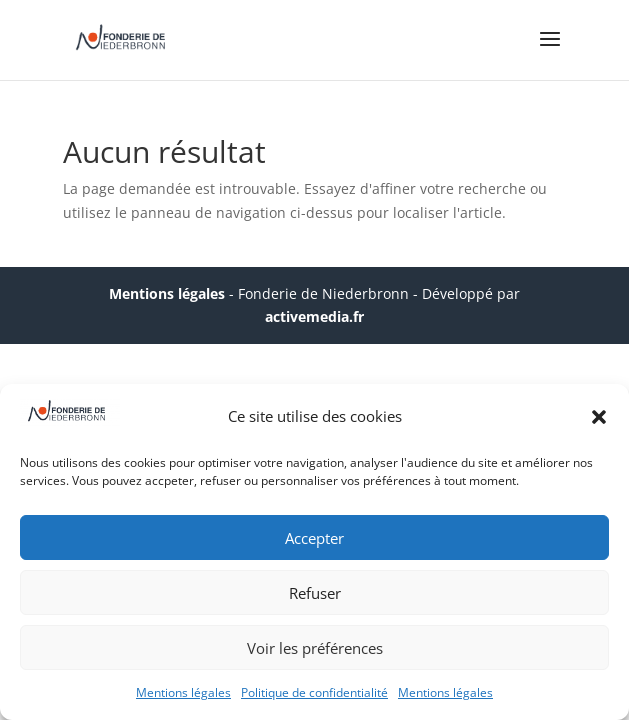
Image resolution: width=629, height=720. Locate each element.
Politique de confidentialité (314, 692)
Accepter (314, 538)
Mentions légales (183, 692)
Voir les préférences (315, 648)
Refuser (315, 593)
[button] (599, 417)
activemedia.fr (314, 316)
